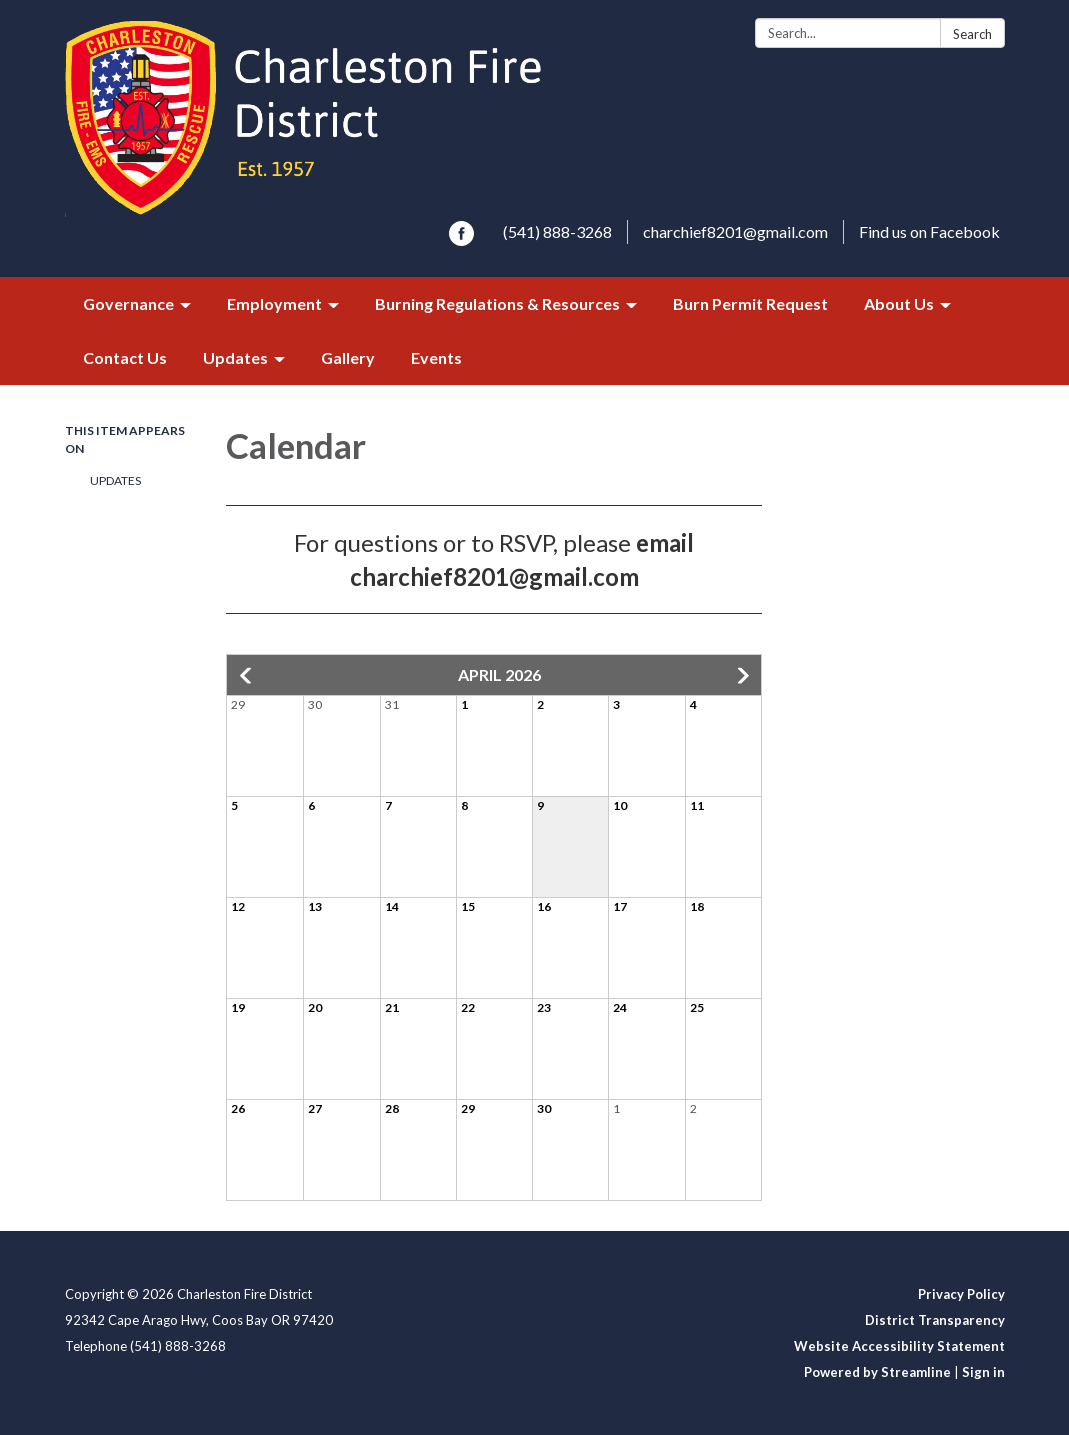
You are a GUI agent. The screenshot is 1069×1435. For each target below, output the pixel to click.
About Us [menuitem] (899, 303)
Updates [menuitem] (235, 357)
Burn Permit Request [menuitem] (750, 303)
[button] (247, 676)
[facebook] (461, 239)
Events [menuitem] (436, 357)
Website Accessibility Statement (899, 1346)
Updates (115, 480)
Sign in (983, 1372)
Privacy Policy (961, 1294)
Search (972, 34)
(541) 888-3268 (557, 231)
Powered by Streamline (877, 1372)
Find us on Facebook (929, 231)
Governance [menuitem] (128, 303)
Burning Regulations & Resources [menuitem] (497, 303)
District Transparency (935, 1320)
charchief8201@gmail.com (735, 231)
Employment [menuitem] (274, 303)
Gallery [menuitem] (348, 357)
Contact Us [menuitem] (125, 357)
